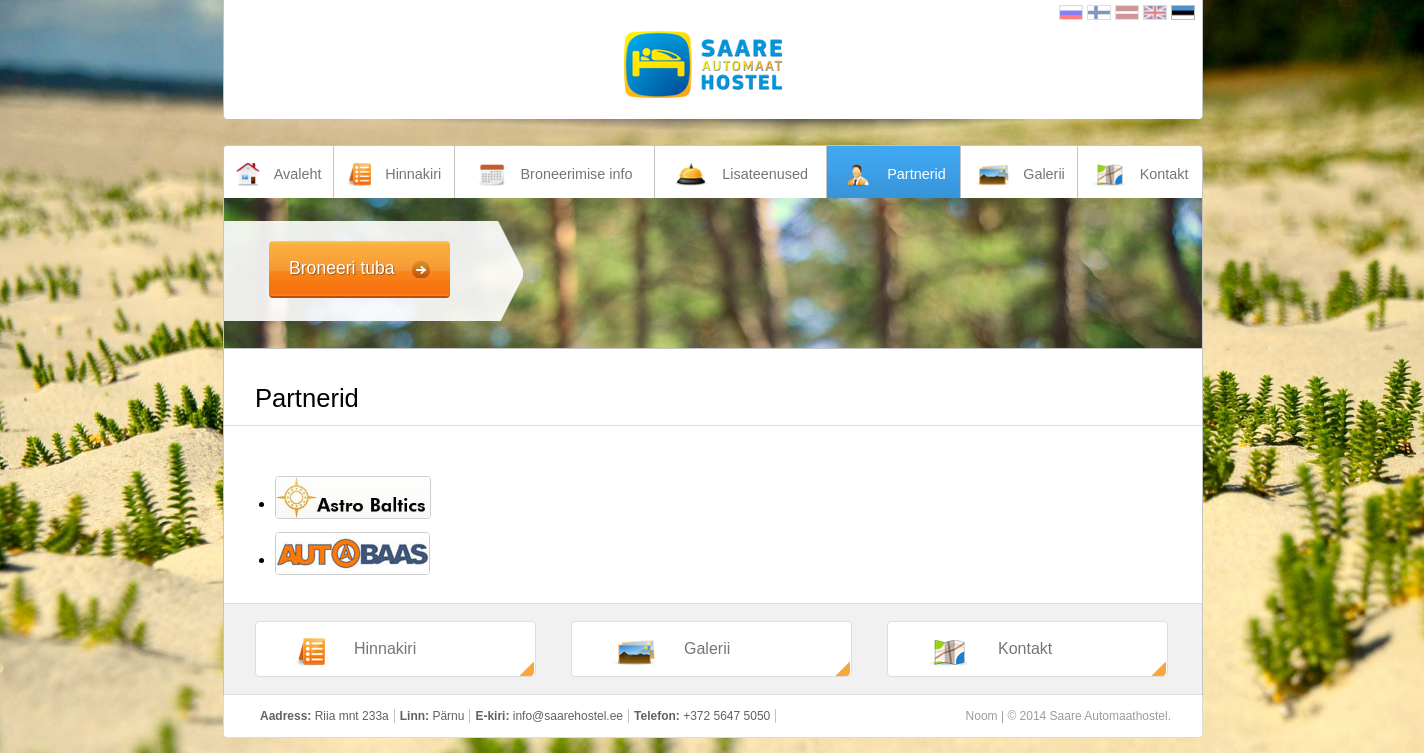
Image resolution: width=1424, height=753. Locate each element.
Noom (982, 716)
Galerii (671, 652)
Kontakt (990, 652)
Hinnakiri (356, 652)
